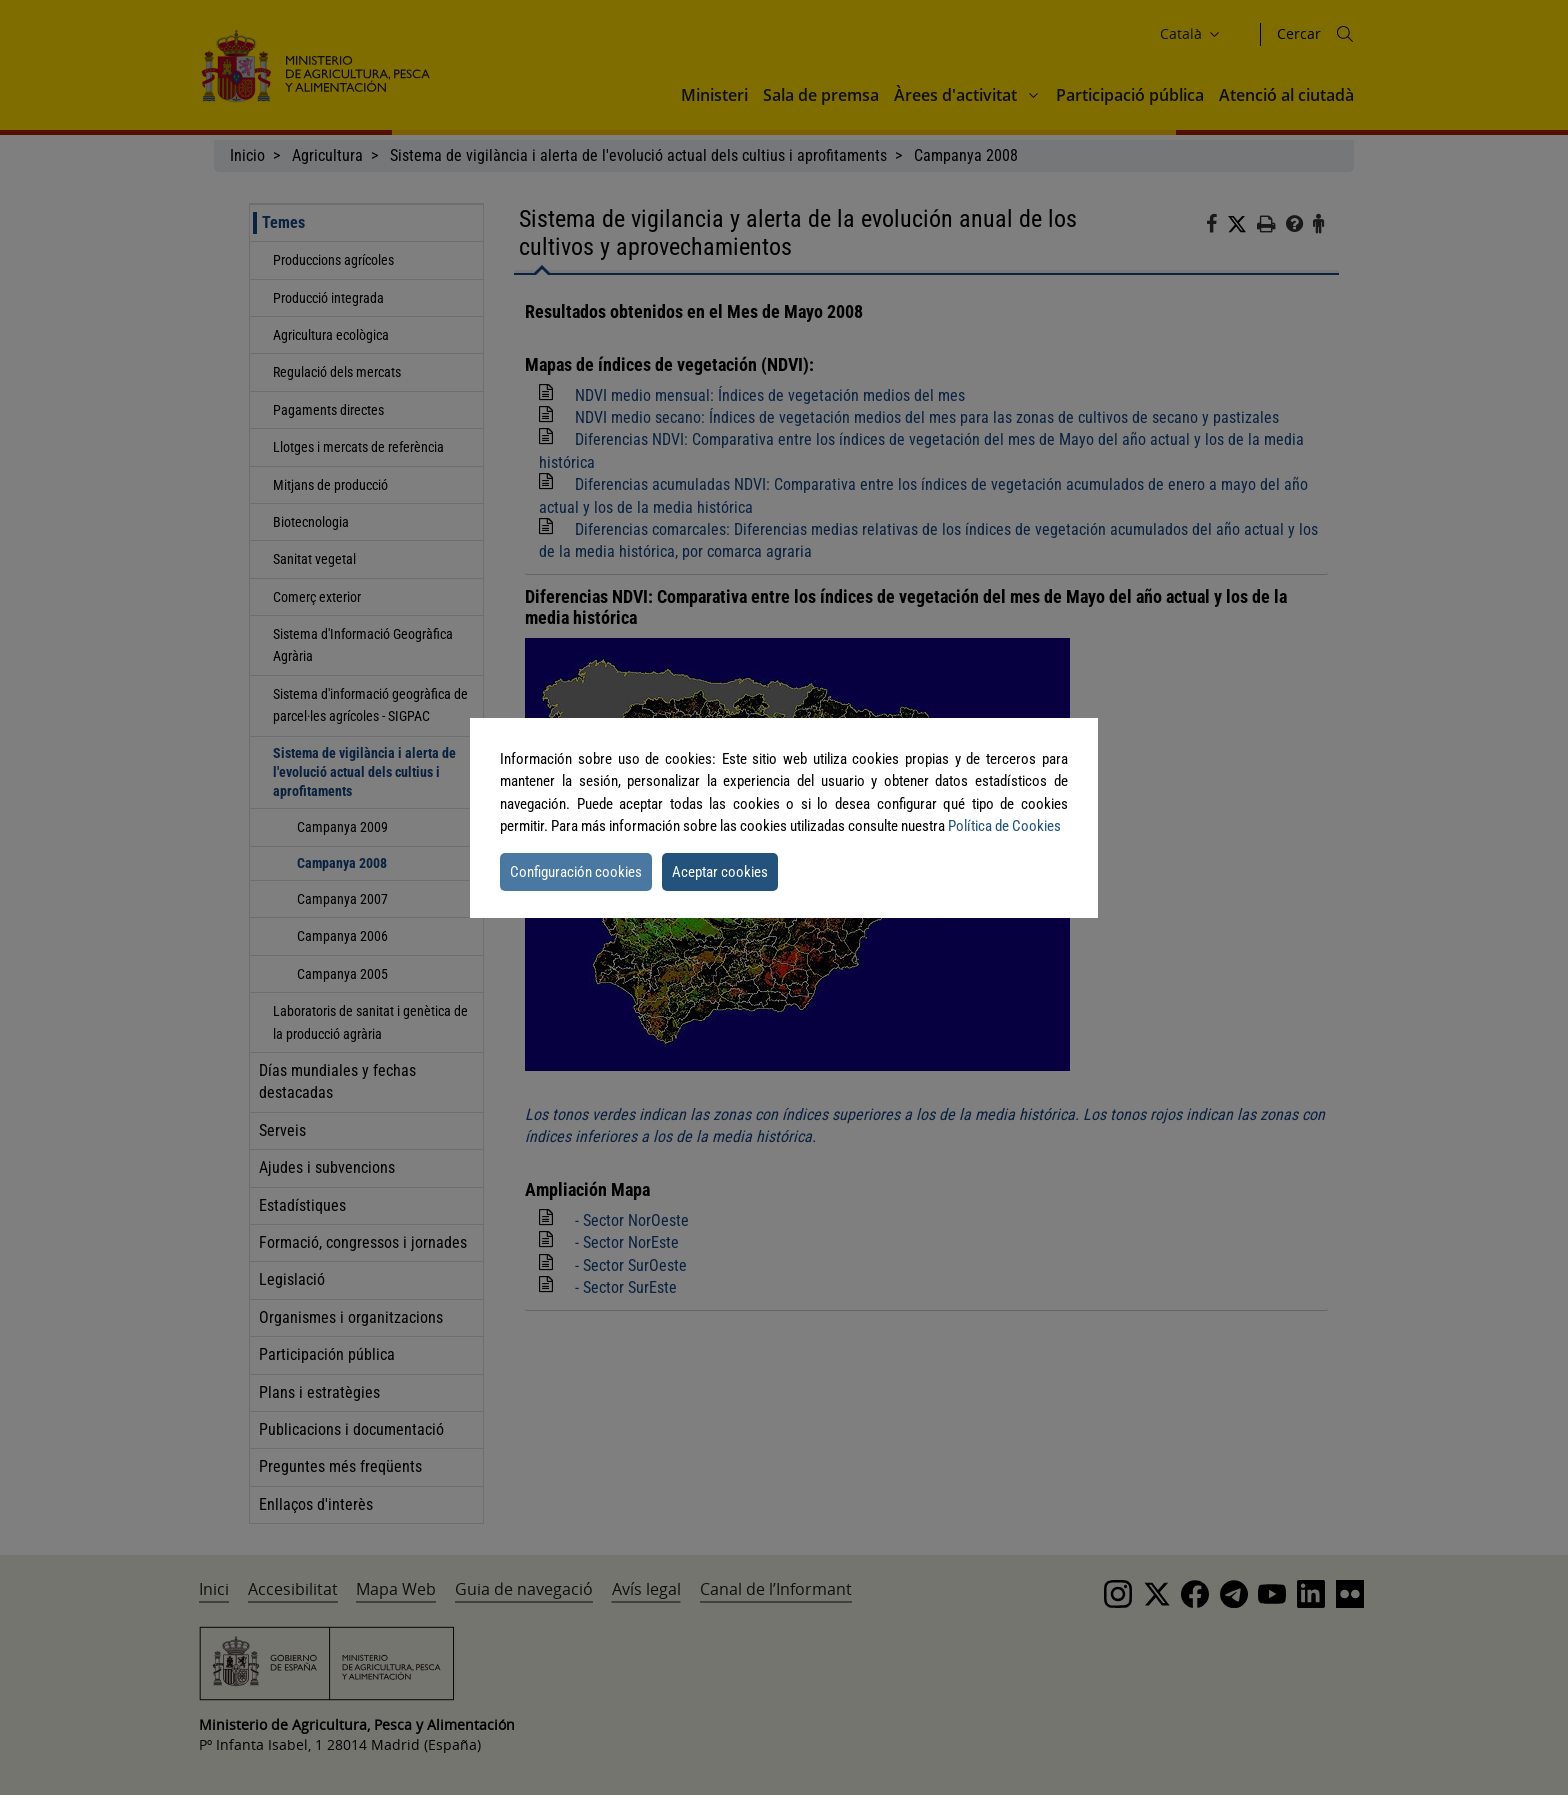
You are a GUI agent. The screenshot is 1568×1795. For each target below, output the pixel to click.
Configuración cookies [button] (576, 872)
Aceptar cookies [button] (720, 872)
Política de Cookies (1004, 826)
